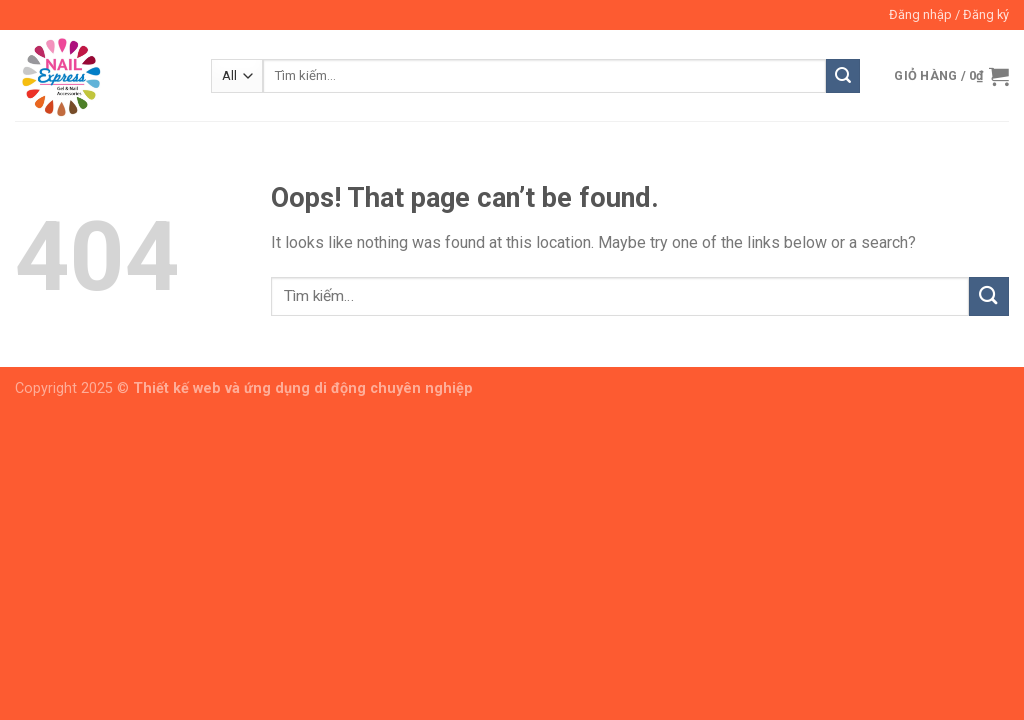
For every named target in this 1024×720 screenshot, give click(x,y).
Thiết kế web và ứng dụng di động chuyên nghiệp (303, 388)
